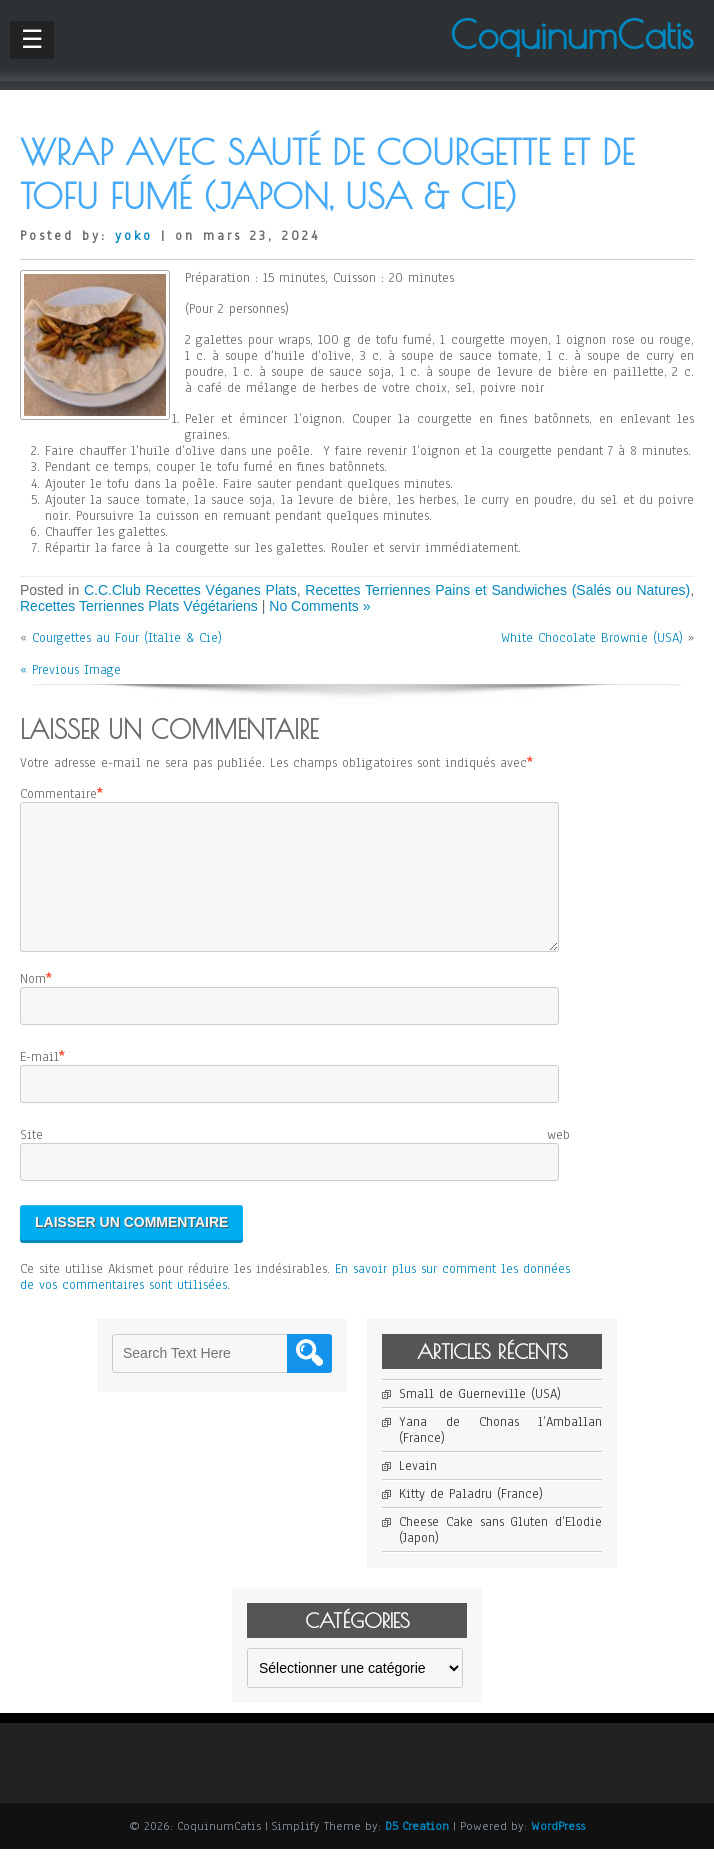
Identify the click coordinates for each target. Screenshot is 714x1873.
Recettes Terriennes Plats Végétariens (139, 606)
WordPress (558, 1850)
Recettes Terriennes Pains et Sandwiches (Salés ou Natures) (497, 590)
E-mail (39, 1081)
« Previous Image (70, 670)
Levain (418, 1490)
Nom (33, 1003)
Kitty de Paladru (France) (471, 1518)
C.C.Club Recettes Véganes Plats (190, 590)
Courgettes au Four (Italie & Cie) (127, 638)
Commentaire (58, 794)
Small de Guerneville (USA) (480, 1418)
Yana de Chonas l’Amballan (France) (500, 1454)
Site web (295, 1159)
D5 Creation (417, 1850)
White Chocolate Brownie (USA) (592, 638)
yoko (134, 236)
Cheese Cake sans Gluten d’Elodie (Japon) (500, 1554)
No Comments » (319, 606)
